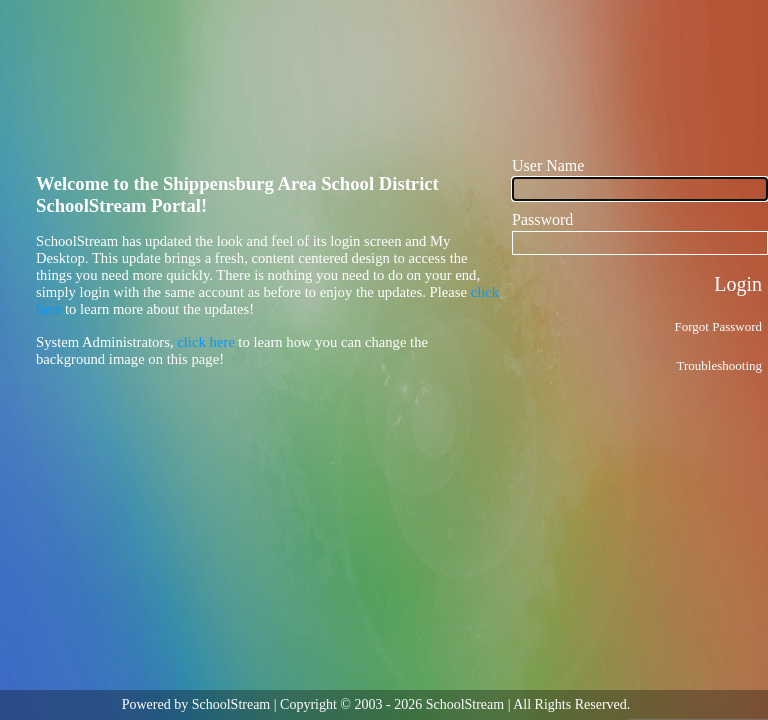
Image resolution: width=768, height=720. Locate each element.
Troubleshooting (719, 365)
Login (738, 284)
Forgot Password (718, 326)
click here (205, 342)
